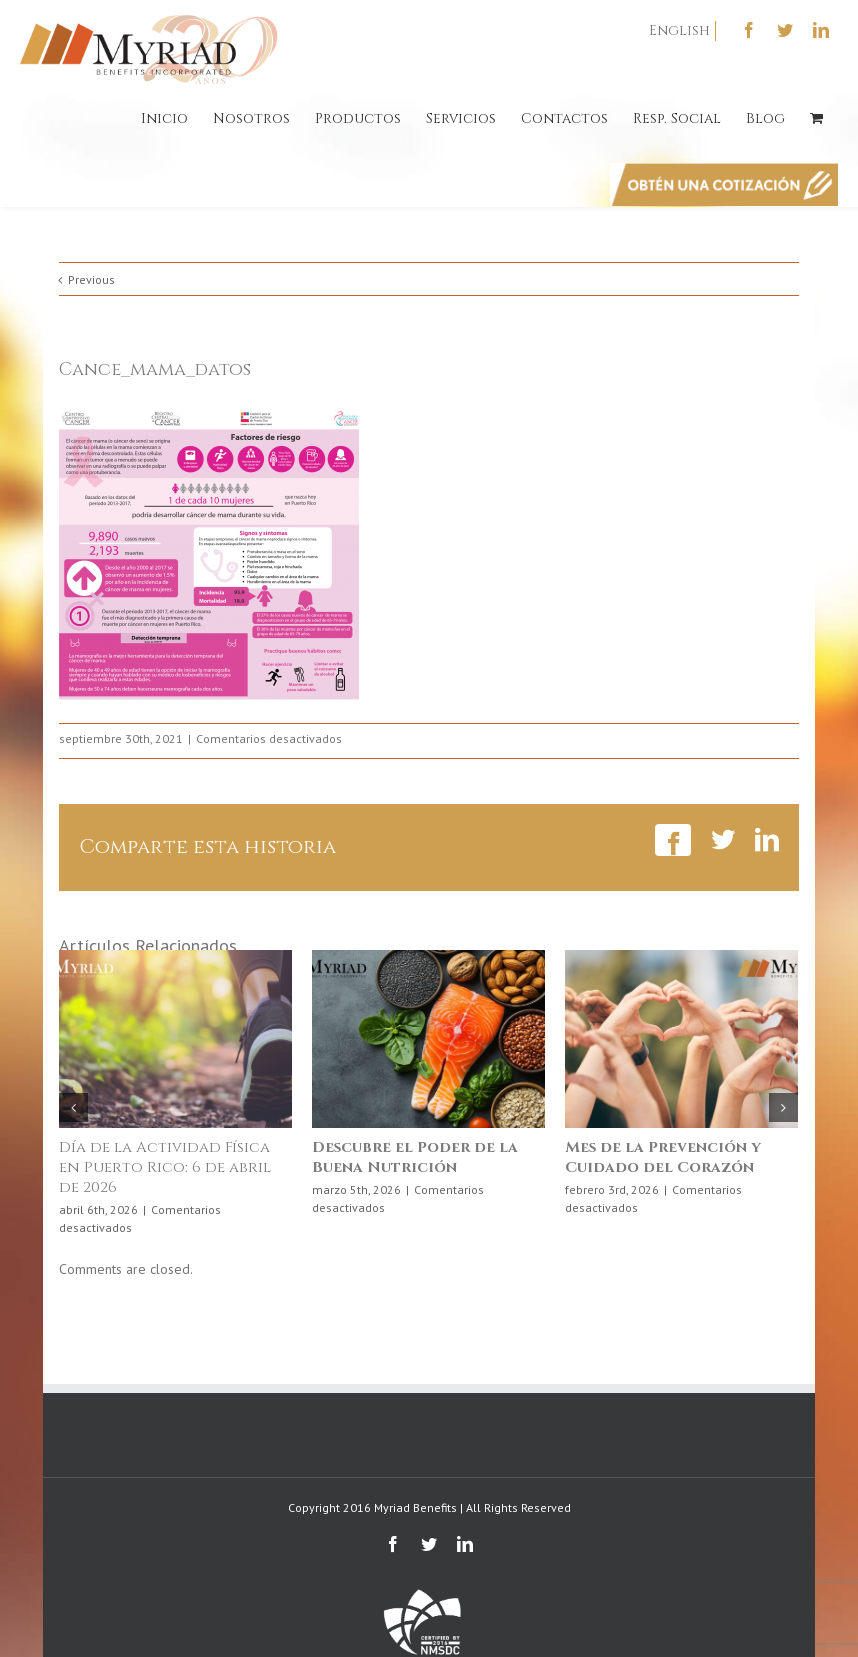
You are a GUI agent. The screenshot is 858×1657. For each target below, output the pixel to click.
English (679, 30)
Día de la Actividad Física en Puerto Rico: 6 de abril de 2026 (165, 1167)
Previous (91, 279)
